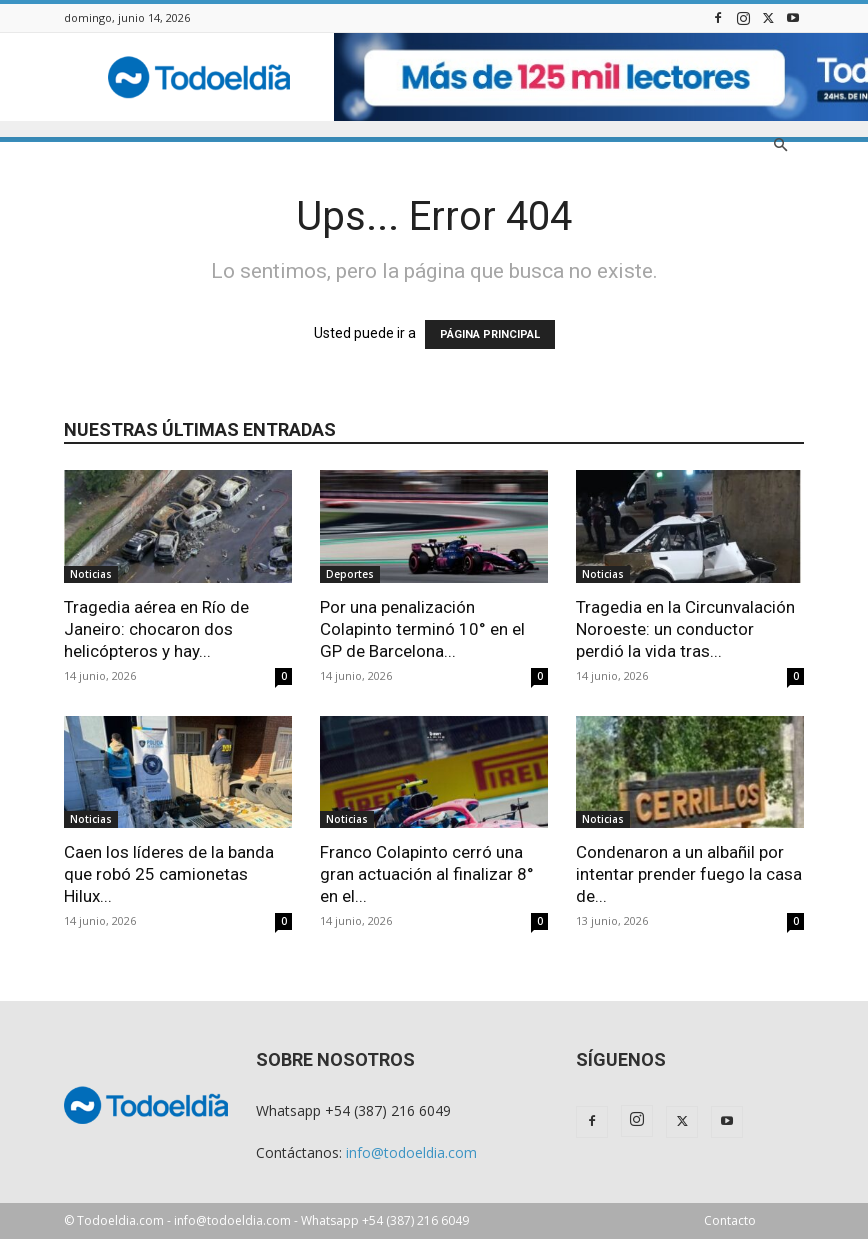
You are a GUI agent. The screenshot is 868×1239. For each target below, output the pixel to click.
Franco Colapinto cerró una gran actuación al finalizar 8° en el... (427, 874)
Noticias (91, 574)
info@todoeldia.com (411, 1152)
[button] (780, 145)
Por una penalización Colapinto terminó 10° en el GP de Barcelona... (422, 629)
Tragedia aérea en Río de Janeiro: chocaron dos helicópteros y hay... (156, 629)
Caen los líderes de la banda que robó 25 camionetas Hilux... (169, 874)
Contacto (730, 1220)
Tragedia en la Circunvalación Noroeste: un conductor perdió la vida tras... (685, 629)
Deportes (350, 574)
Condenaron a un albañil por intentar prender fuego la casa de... (689, 874)
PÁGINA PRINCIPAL (490, 334)
